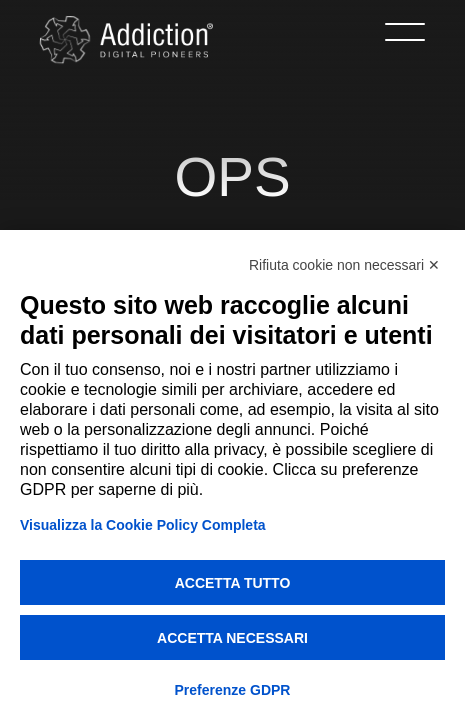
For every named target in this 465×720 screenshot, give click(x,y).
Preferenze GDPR (233, 690)
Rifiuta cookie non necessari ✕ (344, 265)
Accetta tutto (233, 583)
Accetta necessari (232, 638)
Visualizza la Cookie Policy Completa (143, 525)
